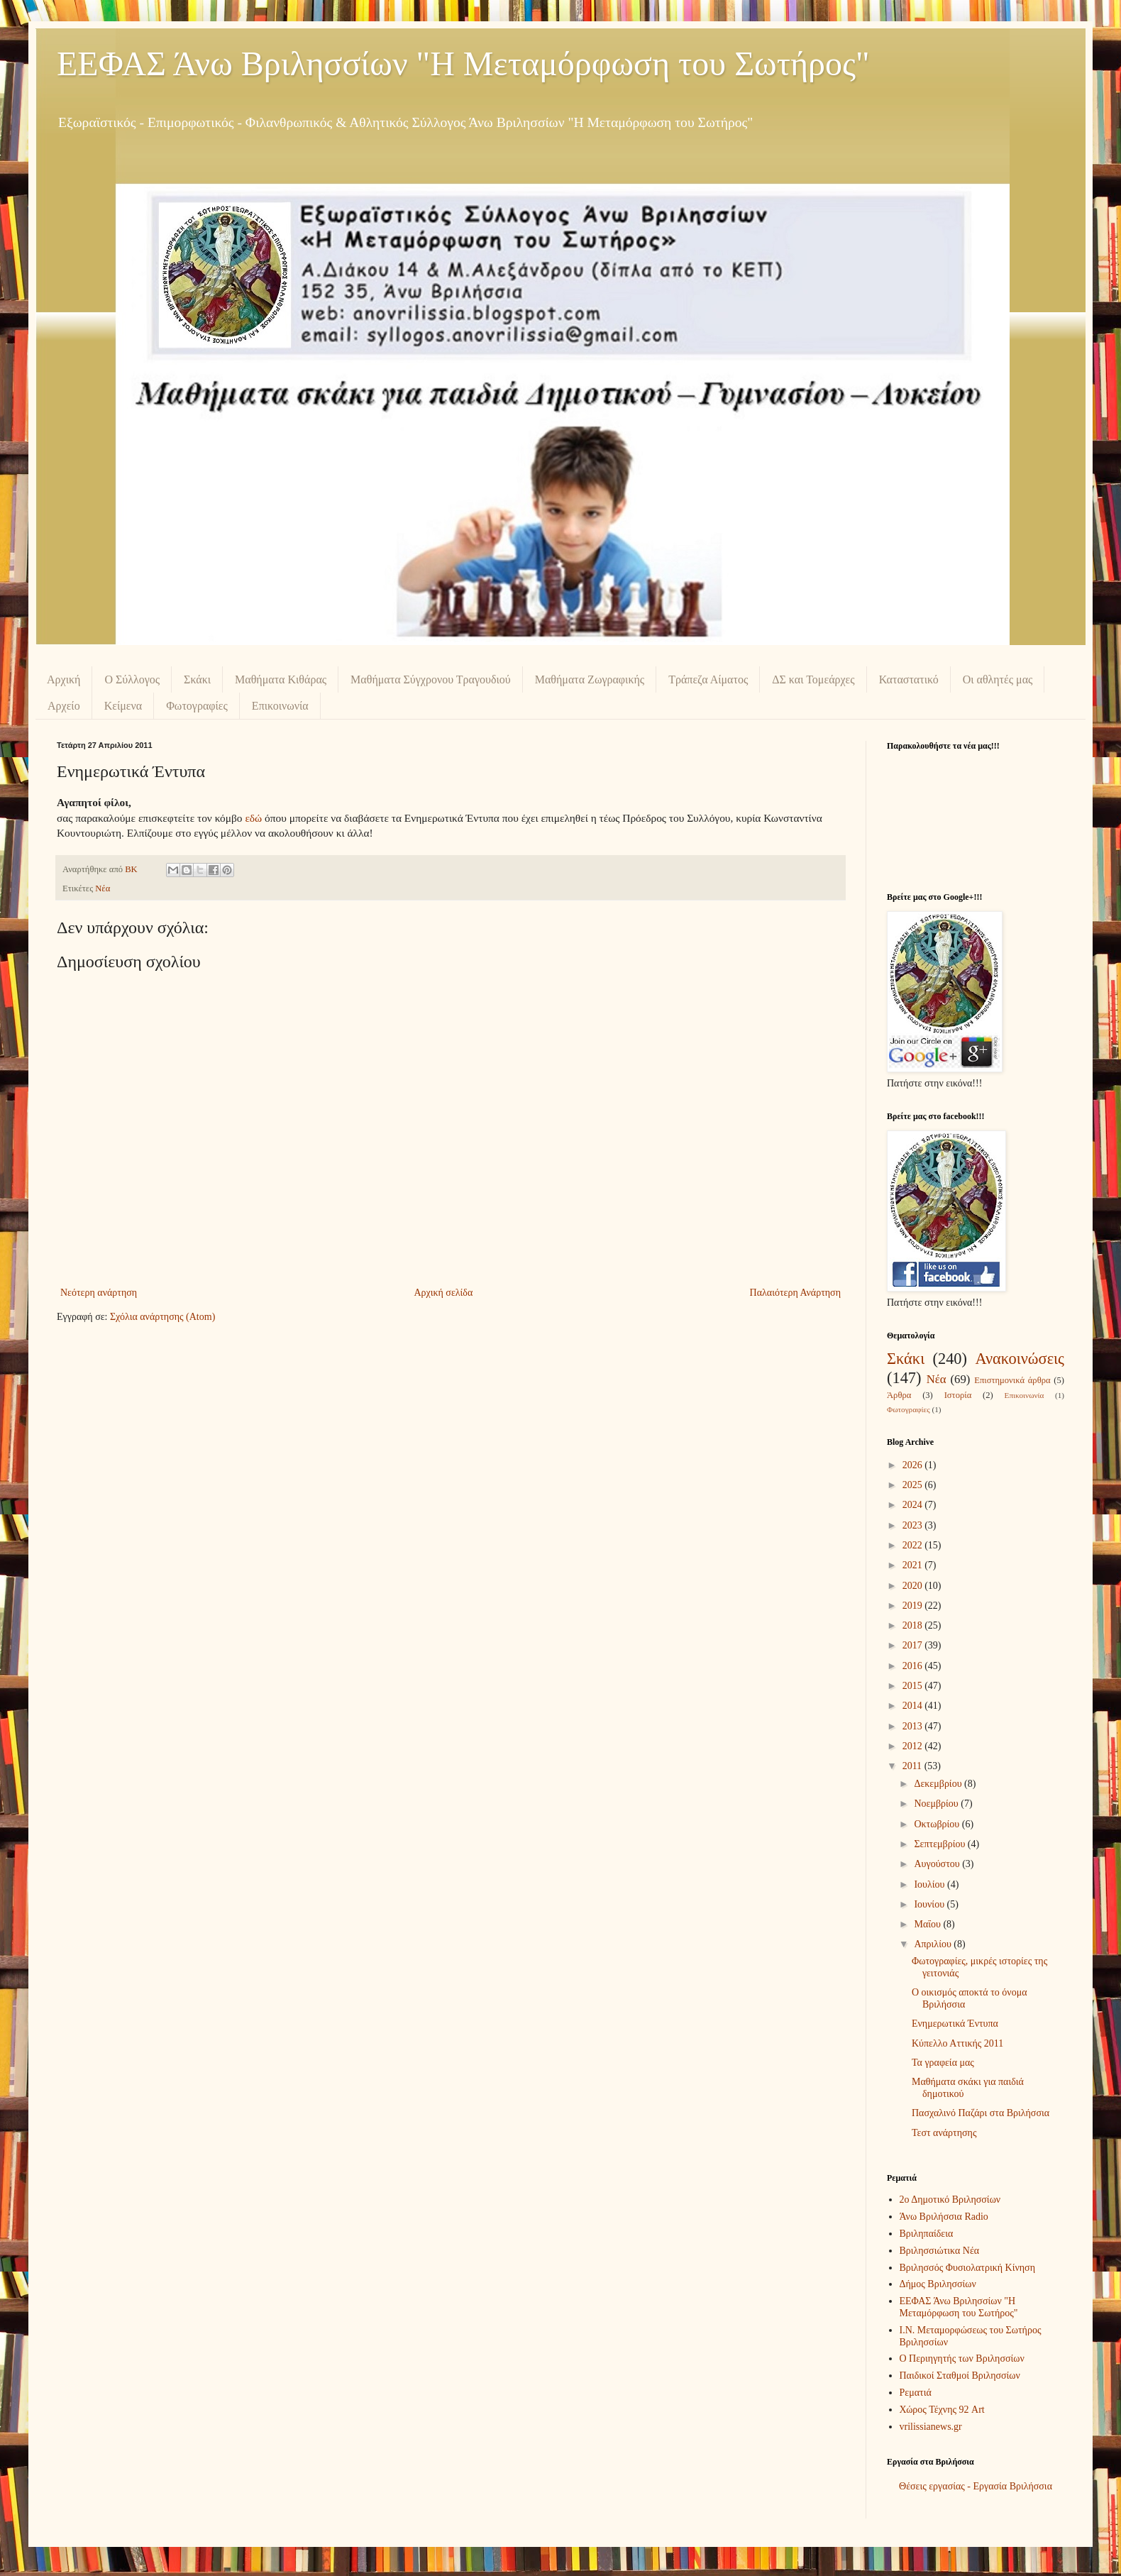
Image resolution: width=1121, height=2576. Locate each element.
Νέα (102, 888)
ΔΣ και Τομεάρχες (813, 679)
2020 (913, 1585)
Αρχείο (64, 706)
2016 (913, 1666)
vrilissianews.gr (931, 2426)
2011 (913, 1766)
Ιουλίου (930, 1884)
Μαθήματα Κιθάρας (280, 679)
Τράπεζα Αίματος (708, 679)
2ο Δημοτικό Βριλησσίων (950, 2199)
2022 (913, 1545)
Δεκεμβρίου (939, 1783)
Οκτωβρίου (937, 1824)
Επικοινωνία (280, 706)
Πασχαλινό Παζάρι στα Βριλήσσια (980, 2113)
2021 (913, 1565)
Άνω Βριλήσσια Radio (944, 2216)
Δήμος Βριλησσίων (938, 2284)
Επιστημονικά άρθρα (1012, 1380)
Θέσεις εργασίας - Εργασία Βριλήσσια (975, 2486)
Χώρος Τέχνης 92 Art (942, 2409)
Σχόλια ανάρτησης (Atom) (162, 1316)
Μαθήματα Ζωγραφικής (589, 679)
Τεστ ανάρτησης (944, 2133)
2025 (913, 1485)
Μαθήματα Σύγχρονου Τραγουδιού (430, 679)
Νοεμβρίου (937, 1803)
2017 (913, 1645)
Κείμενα (123, 706)
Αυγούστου (938, 1864)
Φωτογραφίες (197, 706)
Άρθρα (899, 1395)
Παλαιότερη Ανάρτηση (795, 1292)
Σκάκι (197, 679)
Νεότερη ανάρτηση (98, 1292)
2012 (913, 1746)
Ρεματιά (916, 2392)
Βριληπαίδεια (927, 2233)
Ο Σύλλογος (132, 679)
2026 (913, 1465)
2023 (913, 1525)
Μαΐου (928, 1924)
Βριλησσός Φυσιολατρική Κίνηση (967, 2267)
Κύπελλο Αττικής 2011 (957, 2043)
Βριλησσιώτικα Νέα (940, 2250)
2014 (913, 1705)
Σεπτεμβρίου (940, 1844)
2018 (913, 1625)
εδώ (253, 818)
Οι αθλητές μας (998, 679)
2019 (913, 1605)
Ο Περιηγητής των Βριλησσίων (962, 2358)
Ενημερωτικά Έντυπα (955, 2023)
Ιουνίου (930, 1904)
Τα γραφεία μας (943, 2062)
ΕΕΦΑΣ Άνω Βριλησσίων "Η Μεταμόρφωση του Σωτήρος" (463, 63)
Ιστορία (958, 1395)
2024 (913, 1504)
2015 (913, 1685)
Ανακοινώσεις (1019, 1358)
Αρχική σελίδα (443, 1292)
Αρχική (63, 679)
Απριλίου (934, 1944)
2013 (913, 1726)
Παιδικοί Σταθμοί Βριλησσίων (960, 2375)
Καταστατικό (909, 679)
